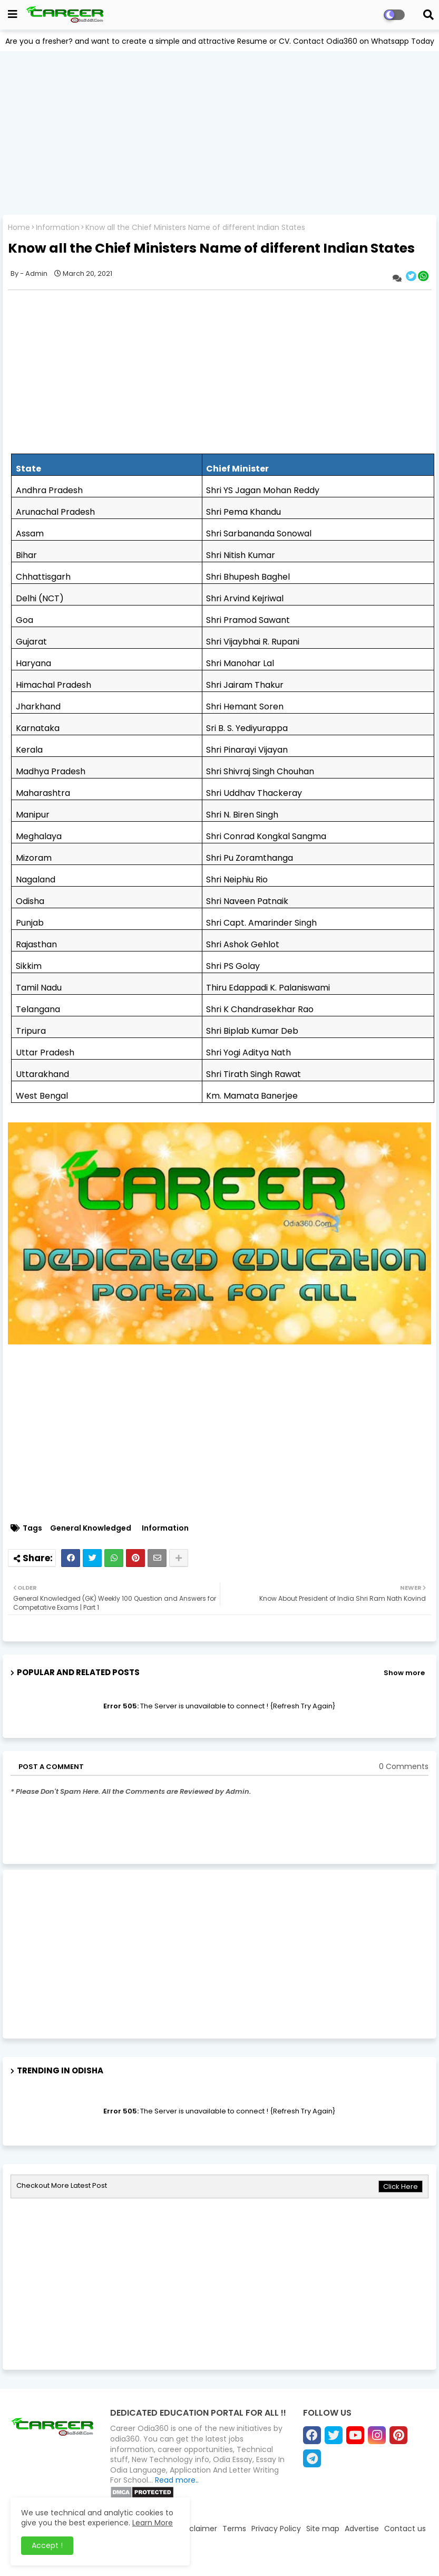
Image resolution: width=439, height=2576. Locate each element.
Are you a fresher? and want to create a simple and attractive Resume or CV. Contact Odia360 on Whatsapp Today (219, 41)
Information (58, 228)
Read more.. (177, 2480)
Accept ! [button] (47, 2545)
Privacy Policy (276, 2528)
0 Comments (403, 1767)
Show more (404, 1673)
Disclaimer (198, 2528)
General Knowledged (90, 1528)
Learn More (152, 2522)
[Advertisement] (219, 133)
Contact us (405, 2528)
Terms (234, 2528)
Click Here (400, 2186)
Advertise (362, 2528)
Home (19, 228)
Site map (322, 2528)
